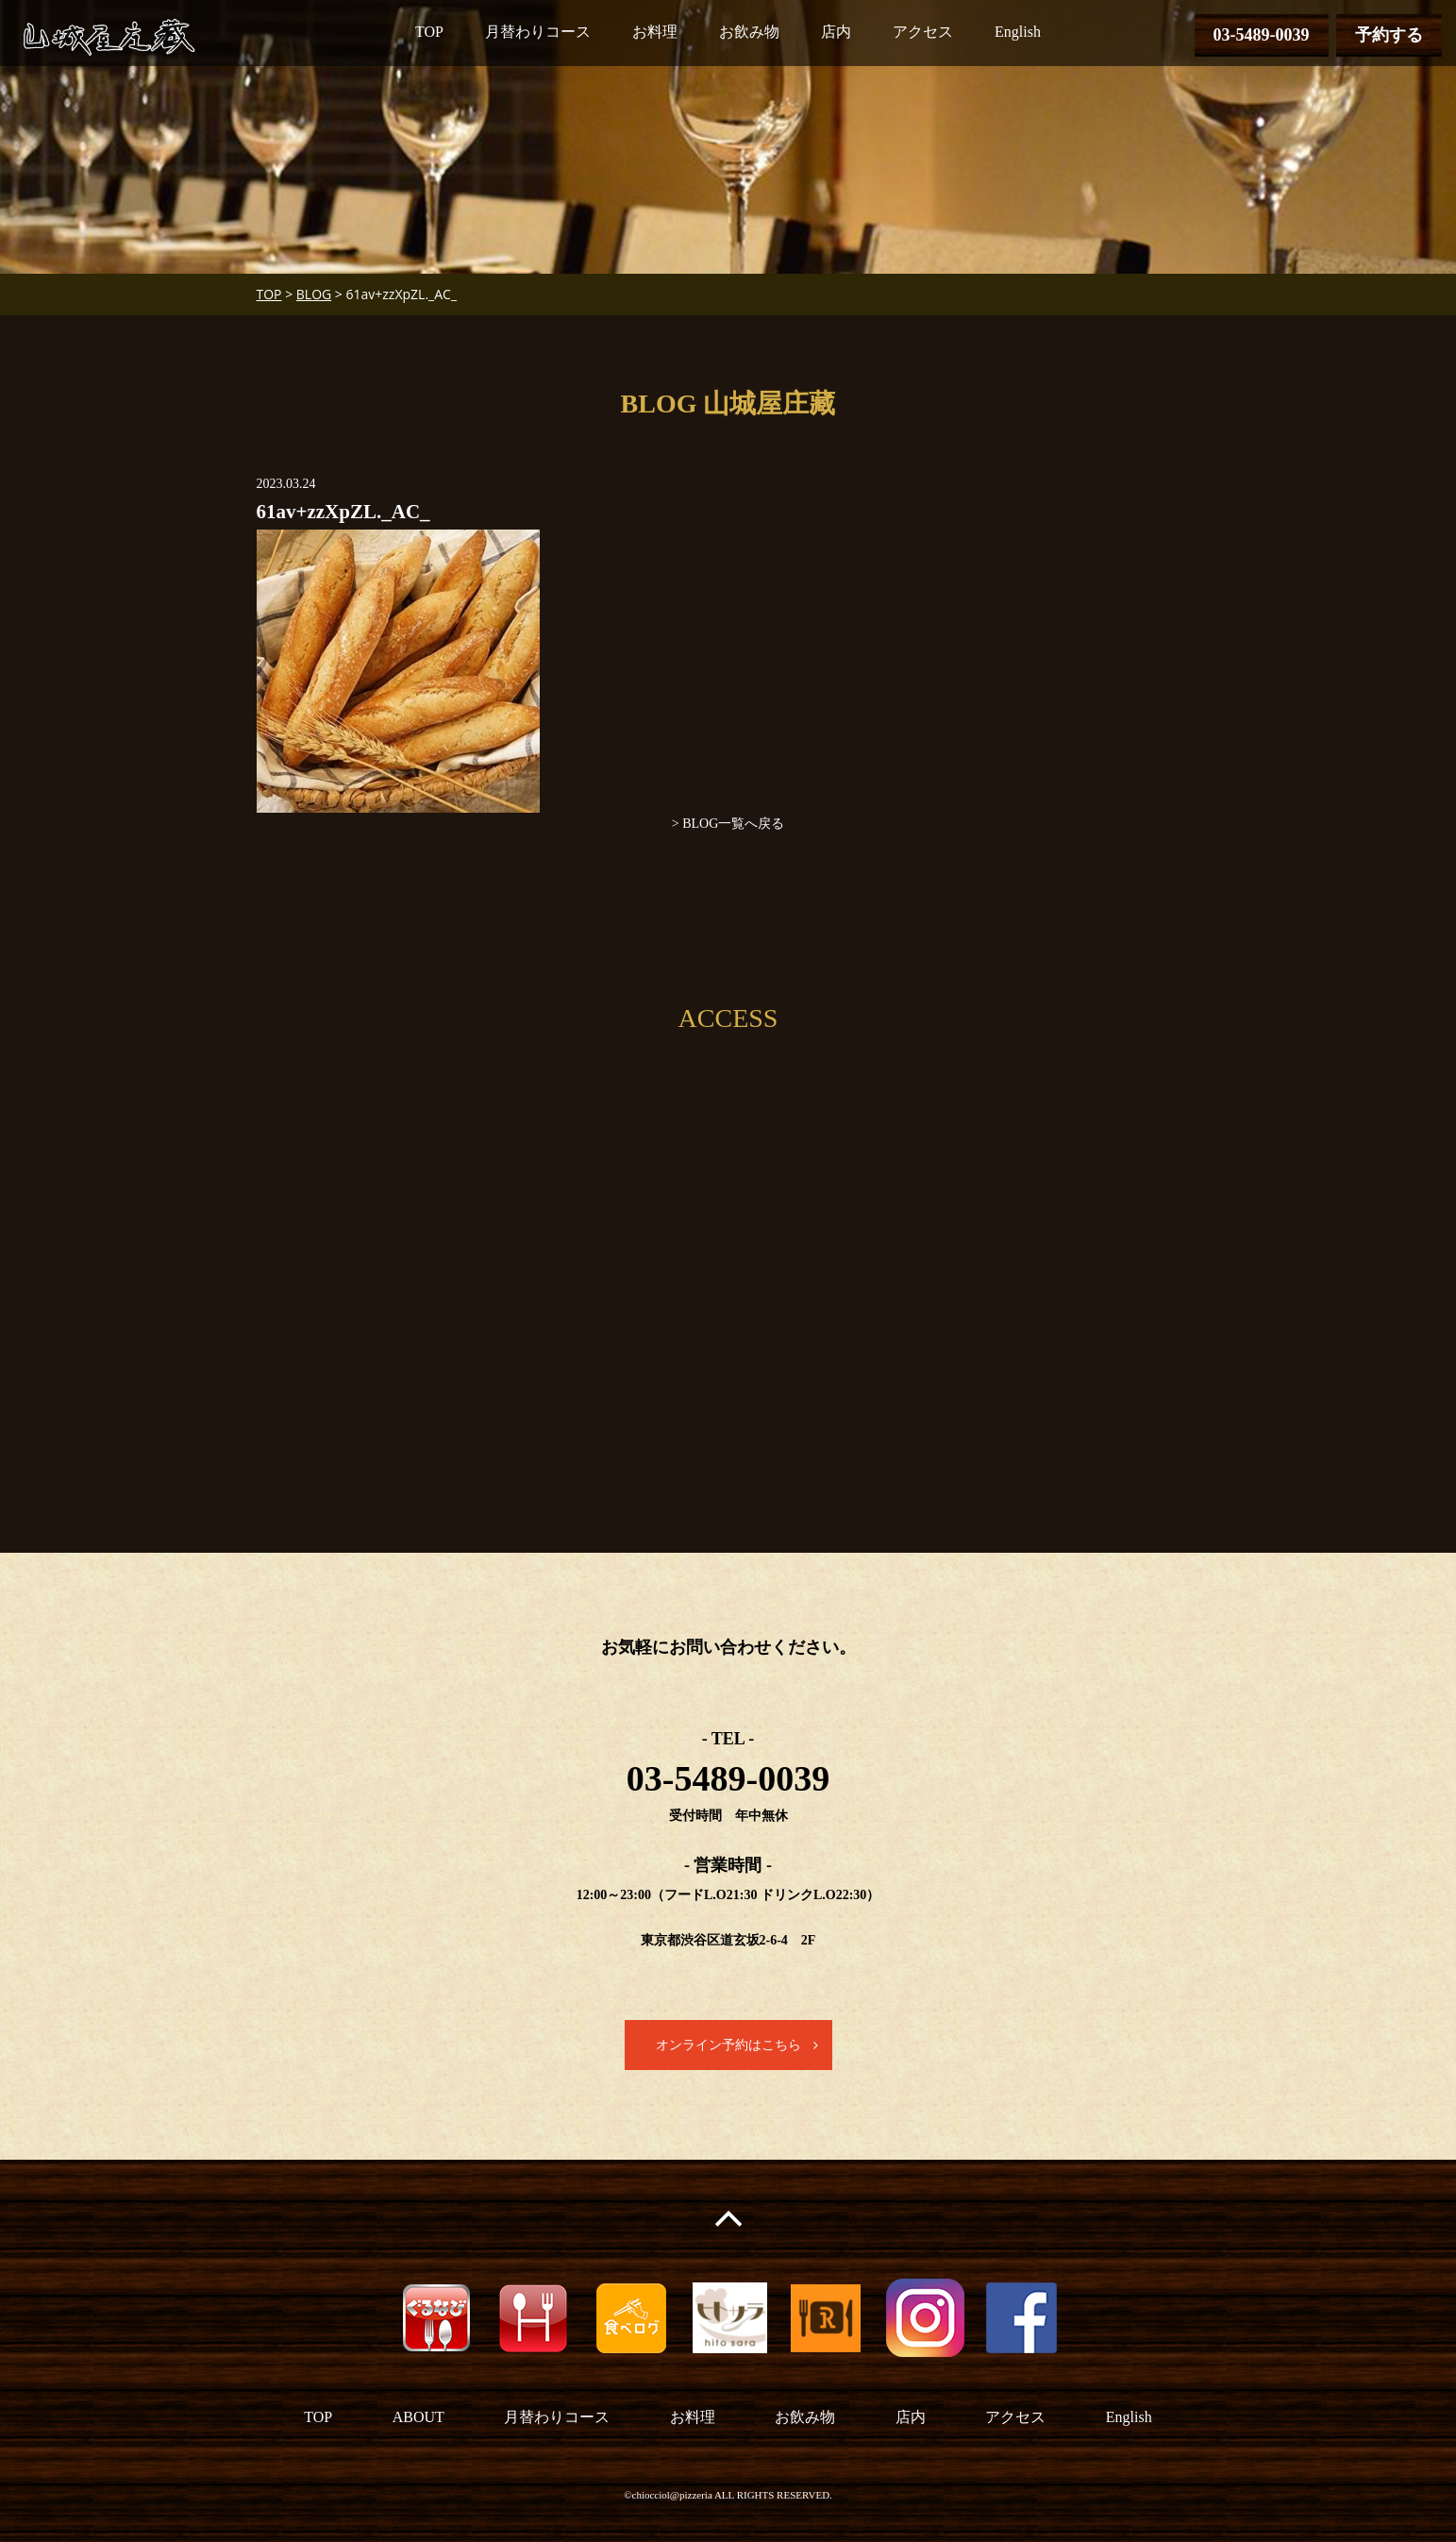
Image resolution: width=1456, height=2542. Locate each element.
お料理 (655, 32)
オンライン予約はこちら (728, 2045)
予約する (1389, 34)
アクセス (923, 32)
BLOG (313, 294)
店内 (836, 32)
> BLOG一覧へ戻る (728, 823)
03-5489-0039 (1261, 34)
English (1018, 32)
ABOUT (418, 2417)
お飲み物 (749, 32)
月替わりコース (538, 32)
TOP (429, 32)
